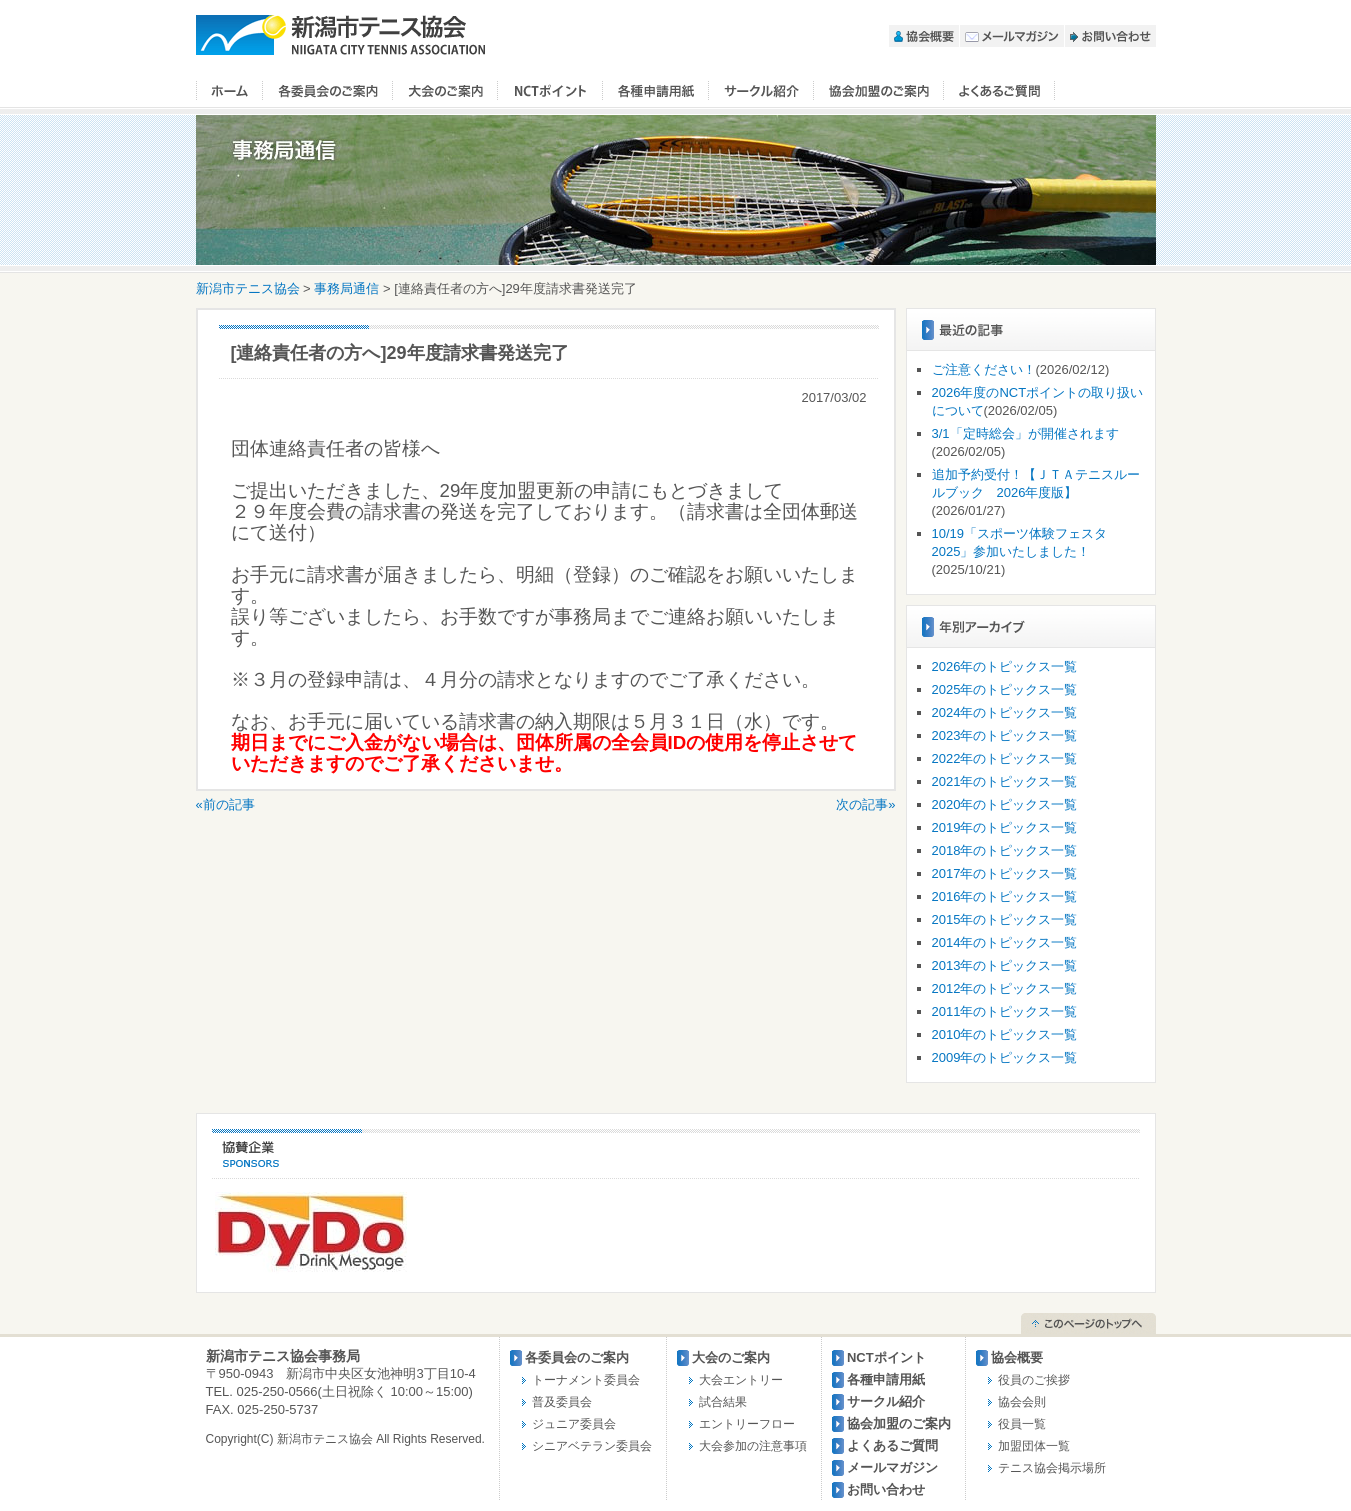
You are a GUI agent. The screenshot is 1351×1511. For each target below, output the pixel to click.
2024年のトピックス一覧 (1005, 712)
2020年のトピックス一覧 (1005, 804)
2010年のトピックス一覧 (1005, 1034)
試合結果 (723, 1402)
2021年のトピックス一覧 (1005, 781)
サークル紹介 (761, 91)
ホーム (229, 91)
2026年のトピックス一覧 (1005, 666)
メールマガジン (1012, 36)
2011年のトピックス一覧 (1005, 1011)
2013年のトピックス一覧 (1005, 965)
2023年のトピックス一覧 (1005, 735)
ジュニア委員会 (574, 1424)
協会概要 (924, 36)
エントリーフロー (747, 1424)
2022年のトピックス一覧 (1005, 758)
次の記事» (865, 804)
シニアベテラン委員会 (592, 1446)
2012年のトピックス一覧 (1005, 988)
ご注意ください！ (984, 369)
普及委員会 (562, 1402)
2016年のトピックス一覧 (1005, 896)
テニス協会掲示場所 (1052, 1468)
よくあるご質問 (999, 91)
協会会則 (1022, 1402)
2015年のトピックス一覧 (1005, 919)
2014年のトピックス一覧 (1005, 942)
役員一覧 (1022, 1424)
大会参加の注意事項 (753, 1446)
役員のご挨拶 (1034, 1380)
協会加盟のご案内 (879, 91)
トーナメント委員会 (586, 1380)
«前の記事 (225, 804)
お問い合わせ (1110, 36)
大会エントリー (741, 1380)
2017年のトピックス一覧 (1005, 873)
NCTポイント (550, 91)
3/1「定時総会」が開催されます (1025, 433)
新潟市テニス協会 (341, 35)
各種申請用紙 (886, 1379)
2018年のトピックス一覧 (1005, 850)
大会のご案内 (445, 91)
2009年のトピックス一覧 (1005, 1057)
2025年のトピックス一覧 (1005, 689)
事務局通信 (346, 288)
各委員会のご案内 (328, 91)
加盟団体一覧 (1034, 1446)
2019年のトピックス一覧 (1005, 827)
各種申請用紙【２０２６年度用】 (656, 91)
